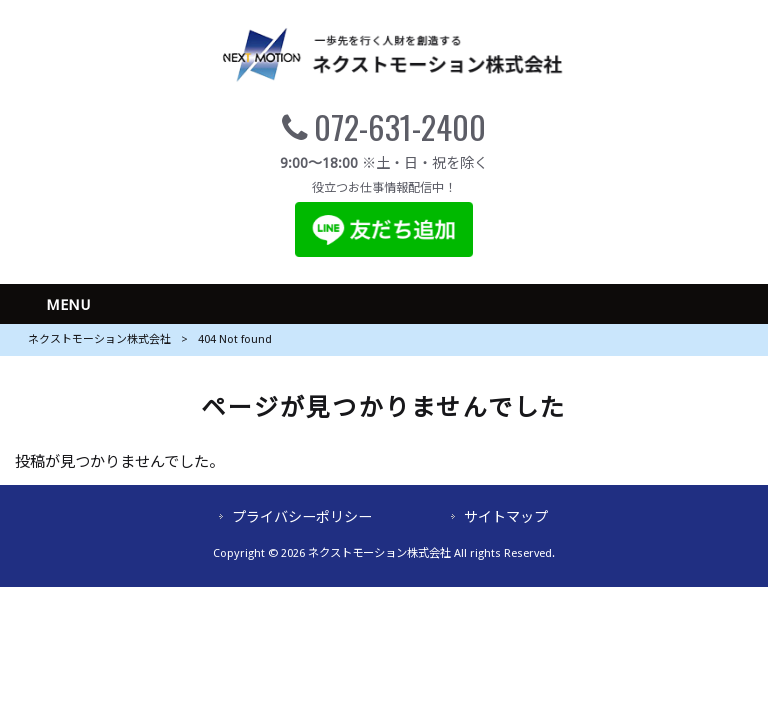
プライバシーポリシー (302, 517)
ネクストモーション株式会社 (99, 339)
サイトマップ (506, 517)
